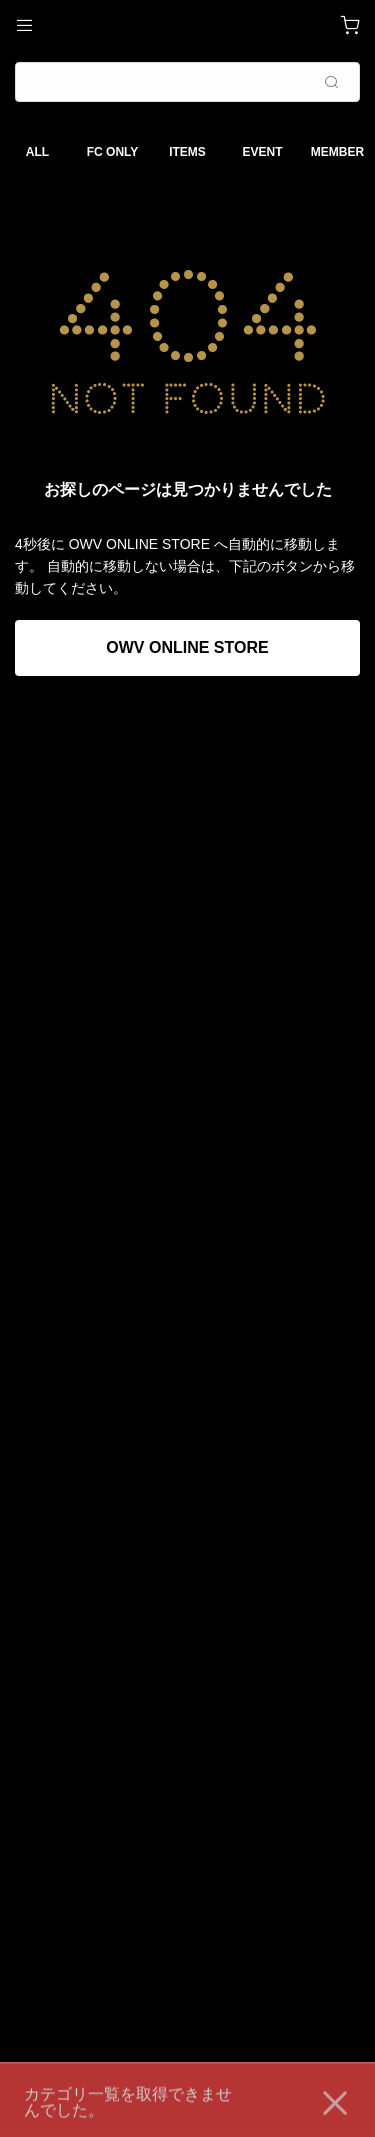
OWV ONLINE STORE (187, 647)
